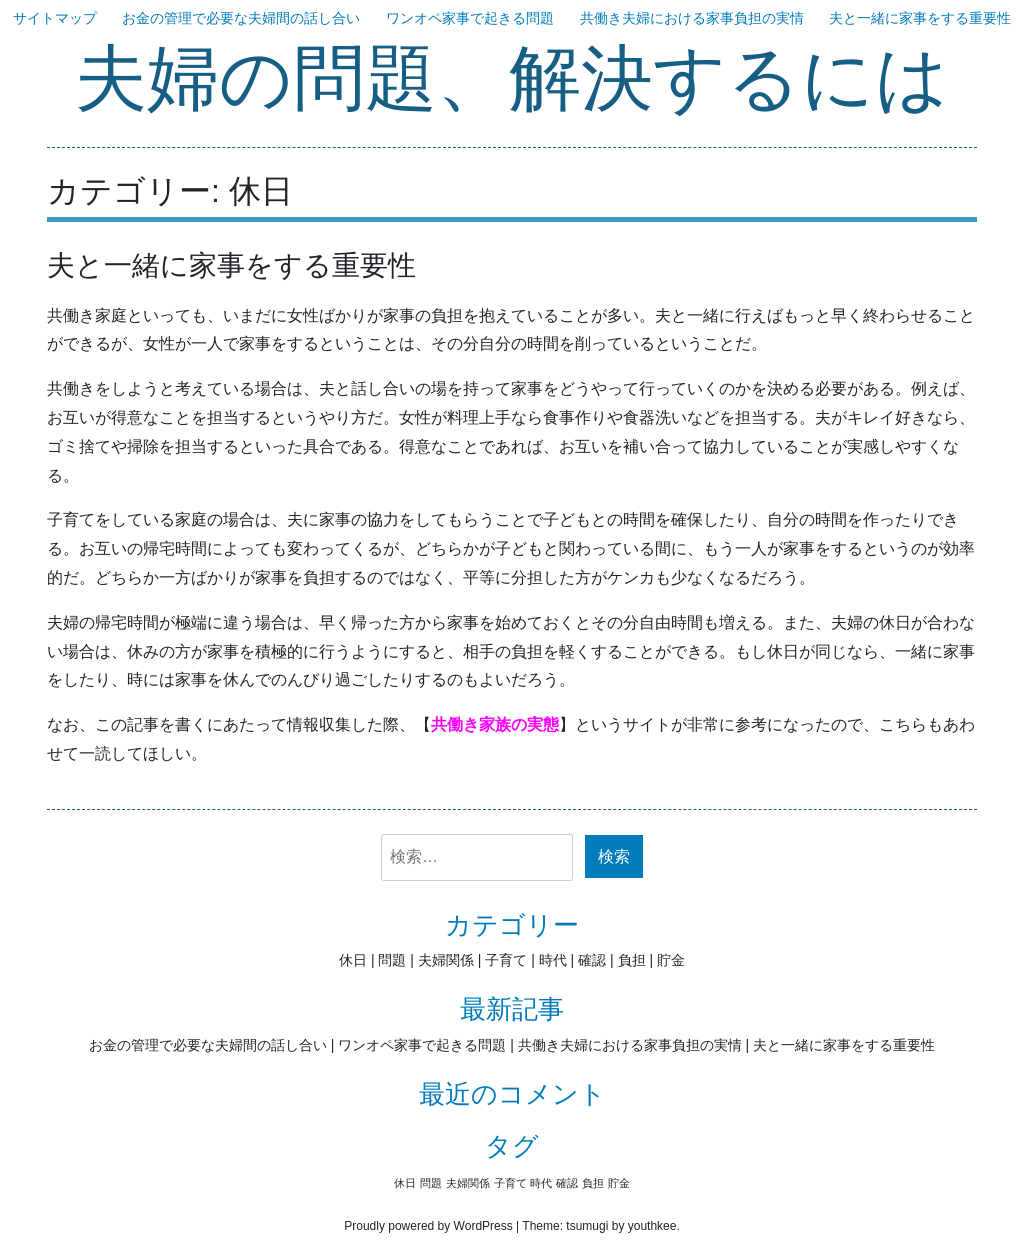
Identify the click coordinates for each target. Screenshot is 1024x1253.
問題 (392, 960)
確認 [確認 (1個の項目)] (567, 1183)
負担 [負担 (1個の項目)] (593, 1183)
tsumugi (587, 1226)
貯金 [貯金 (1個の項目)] (619, 1183)
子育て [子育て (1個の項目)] (510, 1183)
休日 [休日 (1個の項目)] (405, 1183)
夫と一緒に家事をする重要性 (920, 18)
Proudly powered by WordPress (428, 1226)
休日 (353, 960)
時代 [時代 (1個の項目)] (541, 1183)
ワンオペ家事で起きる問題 (470, 18)
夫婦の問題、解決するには (512, 80)
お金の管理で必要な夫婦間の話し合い (241, 18)
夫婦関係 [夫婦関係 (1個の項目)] (468, 1183)
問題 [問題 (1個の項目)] (431, 1183)
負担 (632, 960)
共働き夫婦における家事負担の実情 (692, 18)
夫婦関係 (446, 960)
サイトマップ (55, 18)
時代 (553, 960)
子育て (506, 960)
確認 (592, 960)
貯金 (671, 960)
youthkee (652, 1226)
